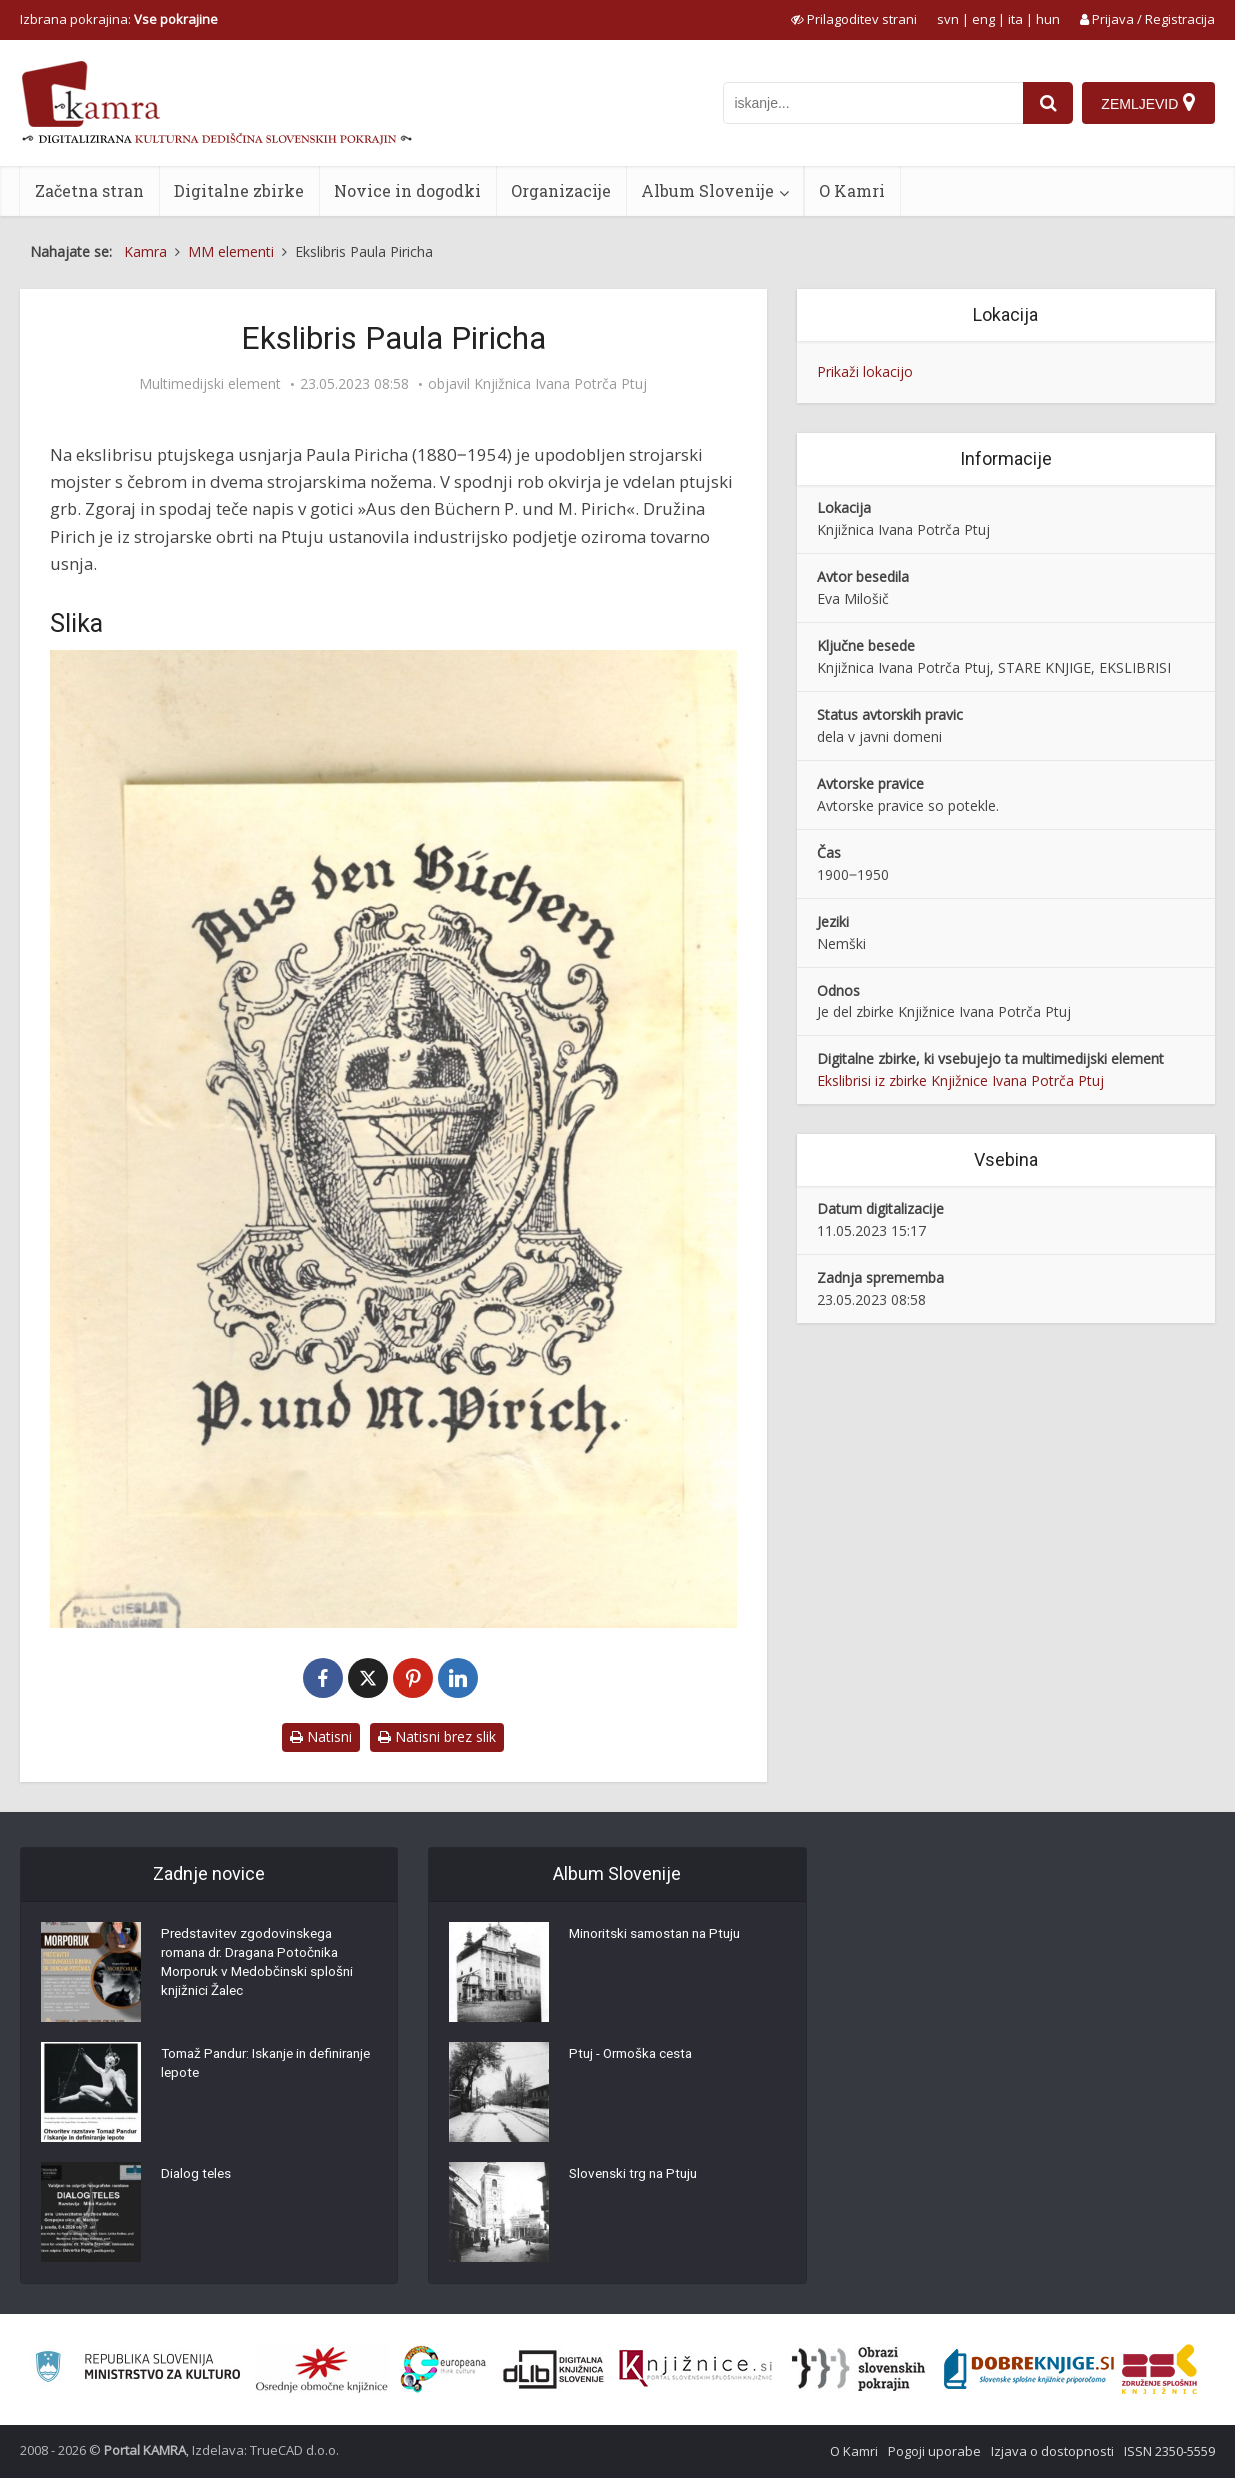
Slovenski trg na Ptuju (637, 2177)
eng (983, 19)
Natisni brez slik (437, 1736)
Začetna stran (89, 190)
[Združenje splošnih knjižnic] (1159, 2369)
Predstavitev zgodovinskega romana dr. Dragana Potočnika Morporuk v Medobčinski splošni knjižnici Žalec (261, 1967)
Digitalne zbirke (239, 190)
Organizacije (561, 190)
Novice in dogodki (407, 190)
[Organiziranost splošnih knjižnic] (322, 2369)
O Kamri (852, 190)
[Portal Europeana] (443, 2369)
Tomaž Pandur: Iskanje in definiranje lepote (239, 2067)
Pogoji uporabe (934, 2451)
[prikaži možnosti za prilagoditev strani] (854, 19)
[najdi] (1046, 103)
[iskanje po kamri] (871, 103)
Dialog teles (197, 2177)
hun (1048, 19)
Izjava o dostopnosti (1052, 2451)
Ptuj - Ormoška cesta (635, 2057)
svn (948, 19)
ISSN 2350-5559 (1169, 2451)
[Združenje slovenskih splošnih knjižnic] (695, 2369)
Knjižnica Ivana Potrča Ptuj (560, 384)
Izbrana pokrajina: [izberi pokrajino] (119, 19)
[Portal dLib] (554, 2369)
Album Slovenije (707, 190)
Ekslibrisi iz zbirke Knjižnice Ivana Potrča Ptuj (960, 1080)
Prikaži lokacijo (865, 371)
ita (1015, 19)
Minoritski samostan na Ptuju (660, 1937)
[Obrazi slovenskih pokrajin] (858, 2369)
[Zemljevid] (1148, 103)
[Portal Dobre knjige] (1029, 2369)
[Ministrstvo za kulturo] (137, 2369)
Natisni (321, 1736)
